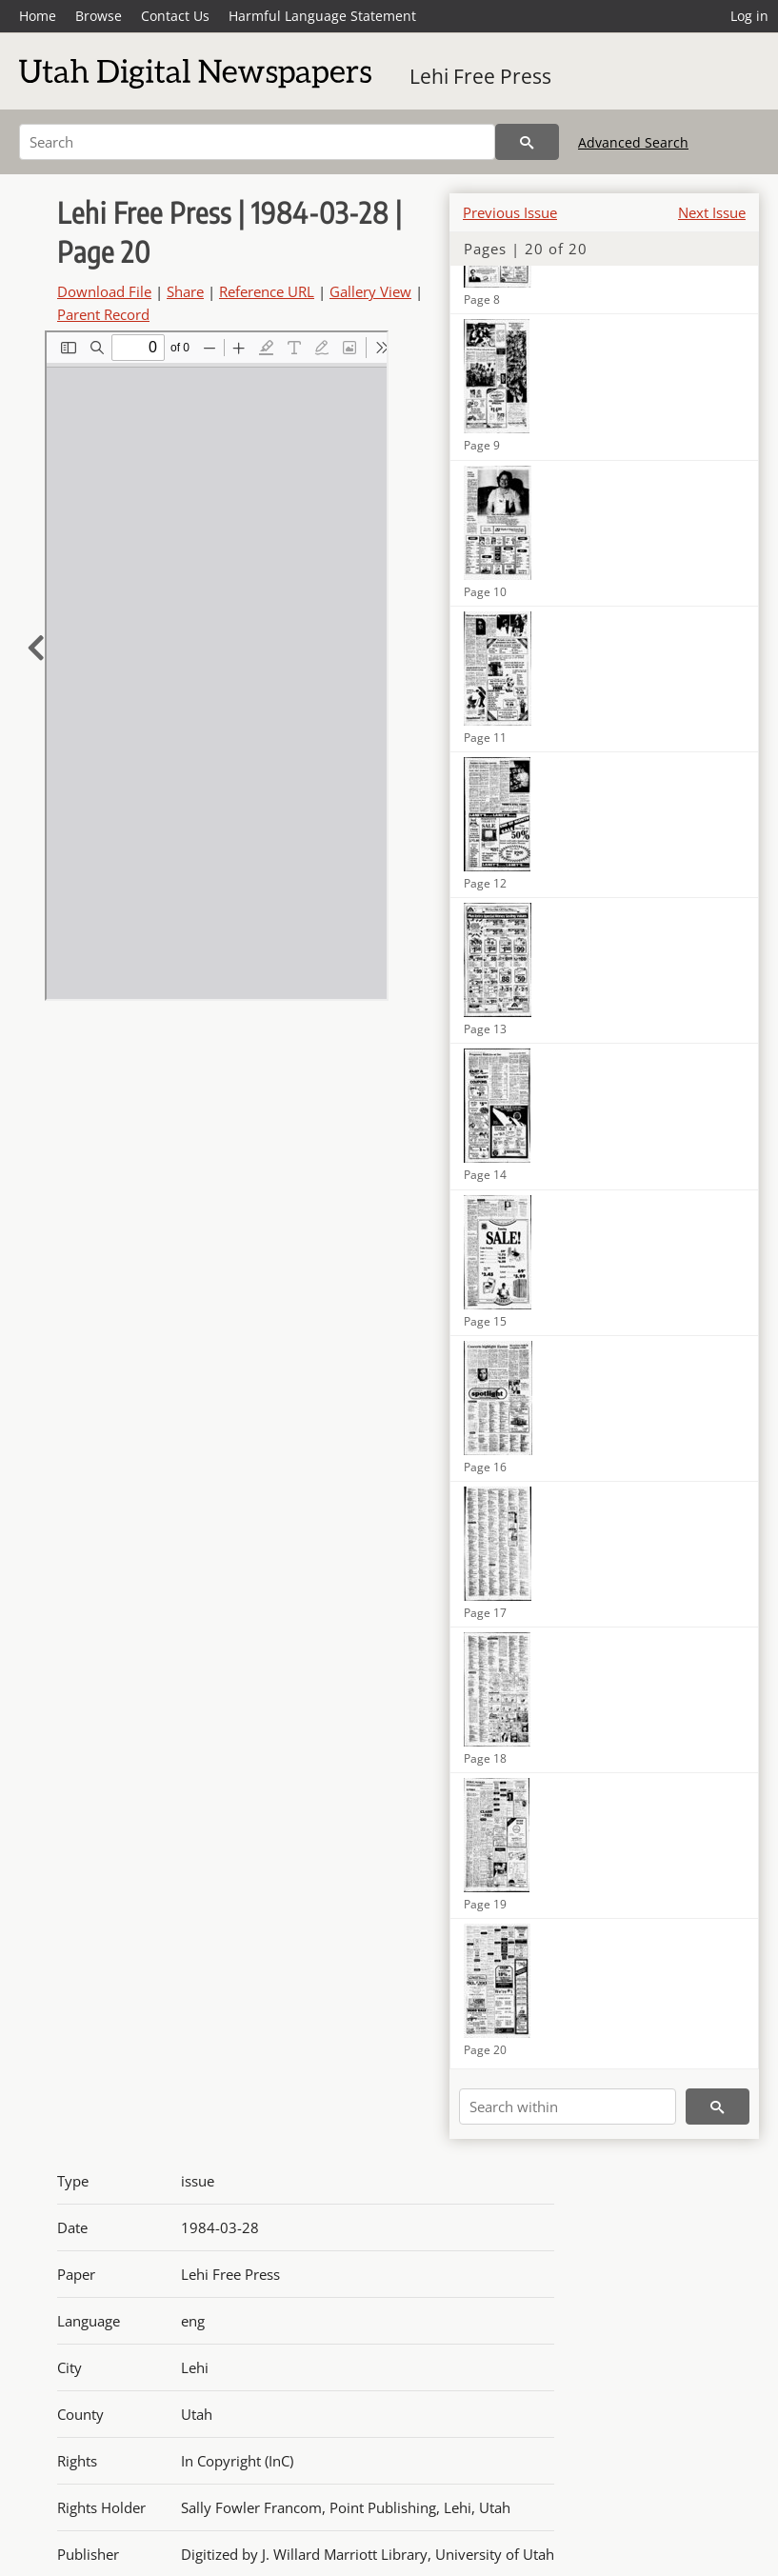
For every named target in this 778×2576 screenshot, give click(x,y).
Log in (749, 16)
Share (185, 291)
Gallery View (370, 291)
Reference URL (266, 291)
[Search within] (567, 2106)
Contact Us (175, 16)
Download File (104, 291)
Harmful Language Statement (322, 16)
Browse (98, 16)
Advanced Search (633, 142)
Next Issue (712, 212)
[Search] (257, 142)
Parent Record (103, 314)
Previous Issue (510, 212)
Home (37, 16)
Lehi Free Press (480, 76)
